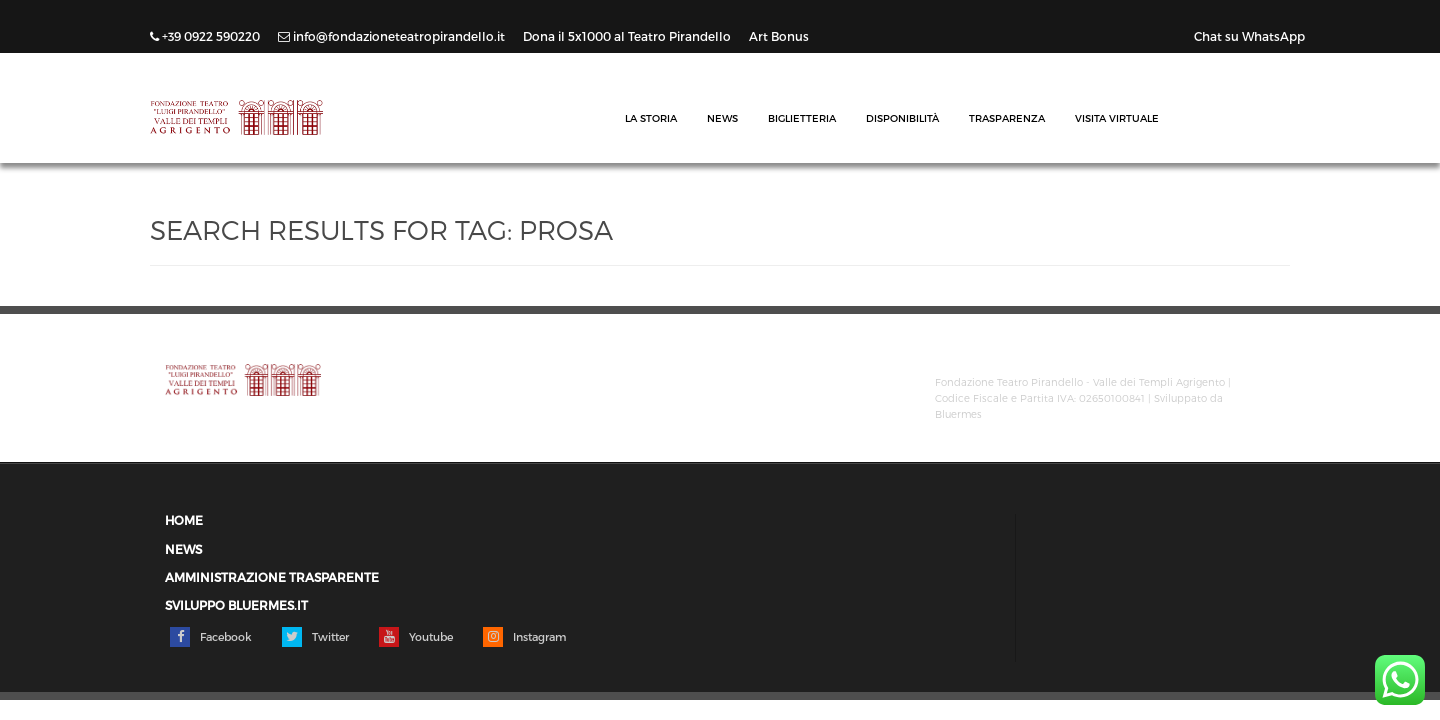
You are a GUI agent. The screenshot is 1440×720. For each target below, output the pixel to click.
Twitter (315, 637)
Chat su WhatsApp (1249, 36)
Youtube (416, 637)
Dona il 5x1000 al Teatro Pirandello (628, 36)
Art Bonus (779, 36)
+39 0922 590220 (206, 36)
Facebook (211, 637)
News (722, 118)
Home (184, 520)
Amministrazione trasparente (272, 577)
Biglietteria (802, 118)
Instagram (524, 637)
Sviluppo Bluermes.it (236, 605)
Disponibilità (902, 118)
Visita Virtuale (1117, 118)
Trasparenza (1007, 118)
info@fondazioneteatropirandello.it (393, 36)
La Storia (651, 118)
